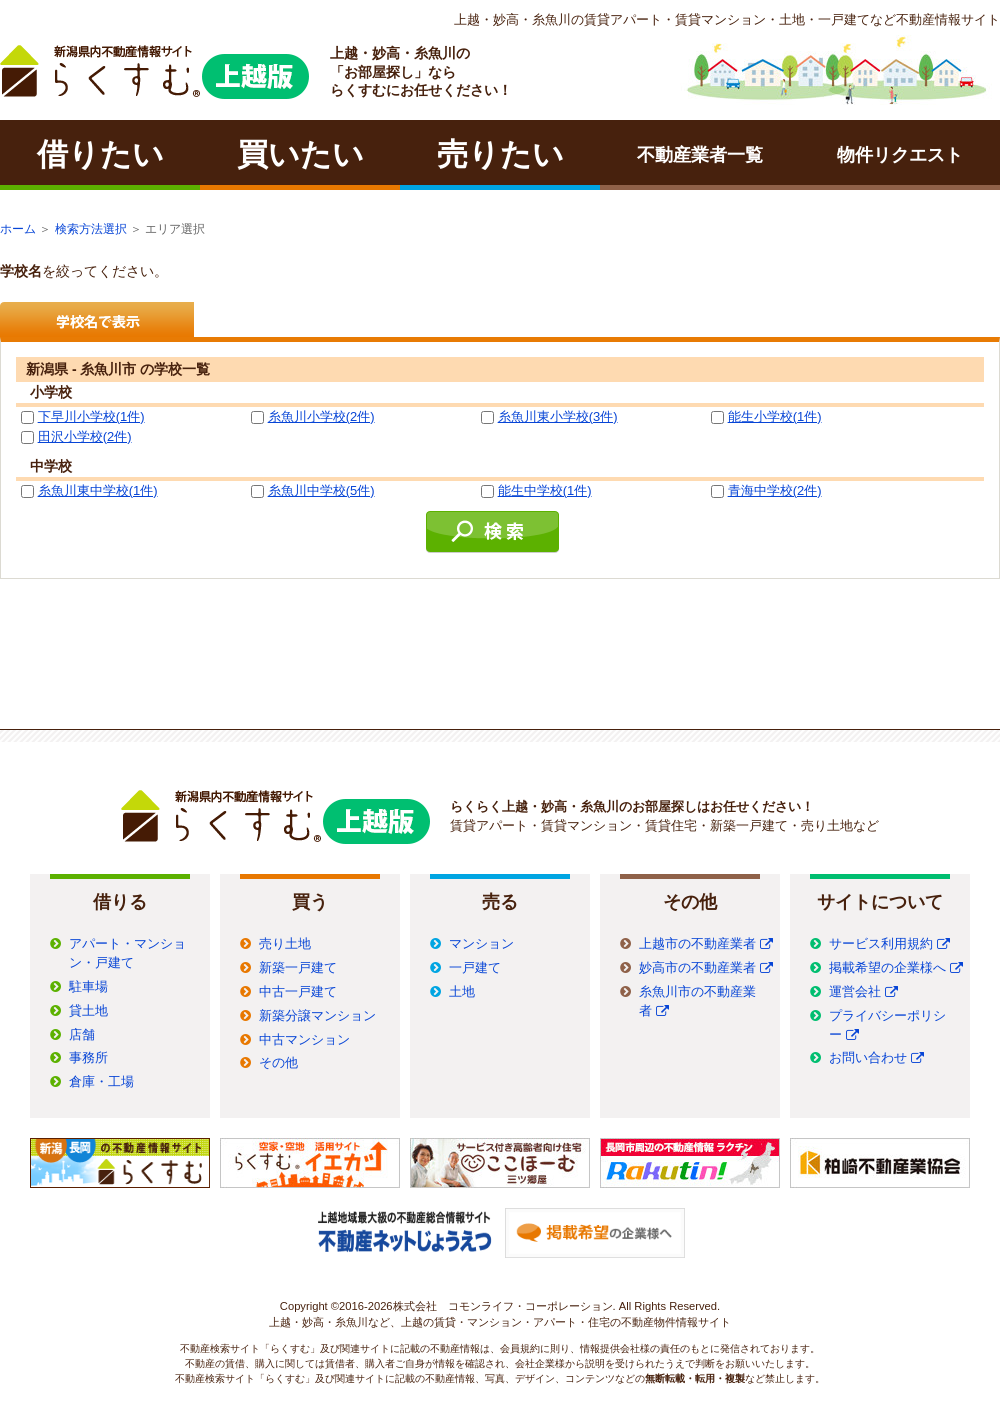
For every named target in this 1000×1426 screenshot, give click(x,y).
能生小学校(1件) (775, 416)
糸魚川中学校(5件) (321, 490)
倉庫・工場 (101, 1082)
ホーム (18, 229)
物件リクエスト (900, 155)
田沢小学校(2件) (85, 436)
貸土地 (88, 1011)
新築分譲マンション (317, 1016)
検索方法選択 (91, 229)
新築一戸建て (298, 968)
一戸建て (475, 968)
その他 (278, 1063)
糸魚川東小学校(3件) (558, 416)
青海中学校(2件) (775, 490)
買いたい (300, 154)
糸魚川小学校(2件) (321, 416)
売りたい (500, 154)
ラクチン (154, 72)
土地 (462, 992)
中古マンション (304, 1040)
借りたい (100, 154)
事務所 (88, 1058)
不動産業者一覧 (700, 155)
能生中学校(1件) (545, 490)
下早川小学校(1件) (91, 416)
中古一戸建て (298, 992)
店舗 (82, 1035)
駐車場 (88, 987)
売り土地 (285, 944)
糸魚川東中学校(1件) (98, 490)
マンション (481, 944)
